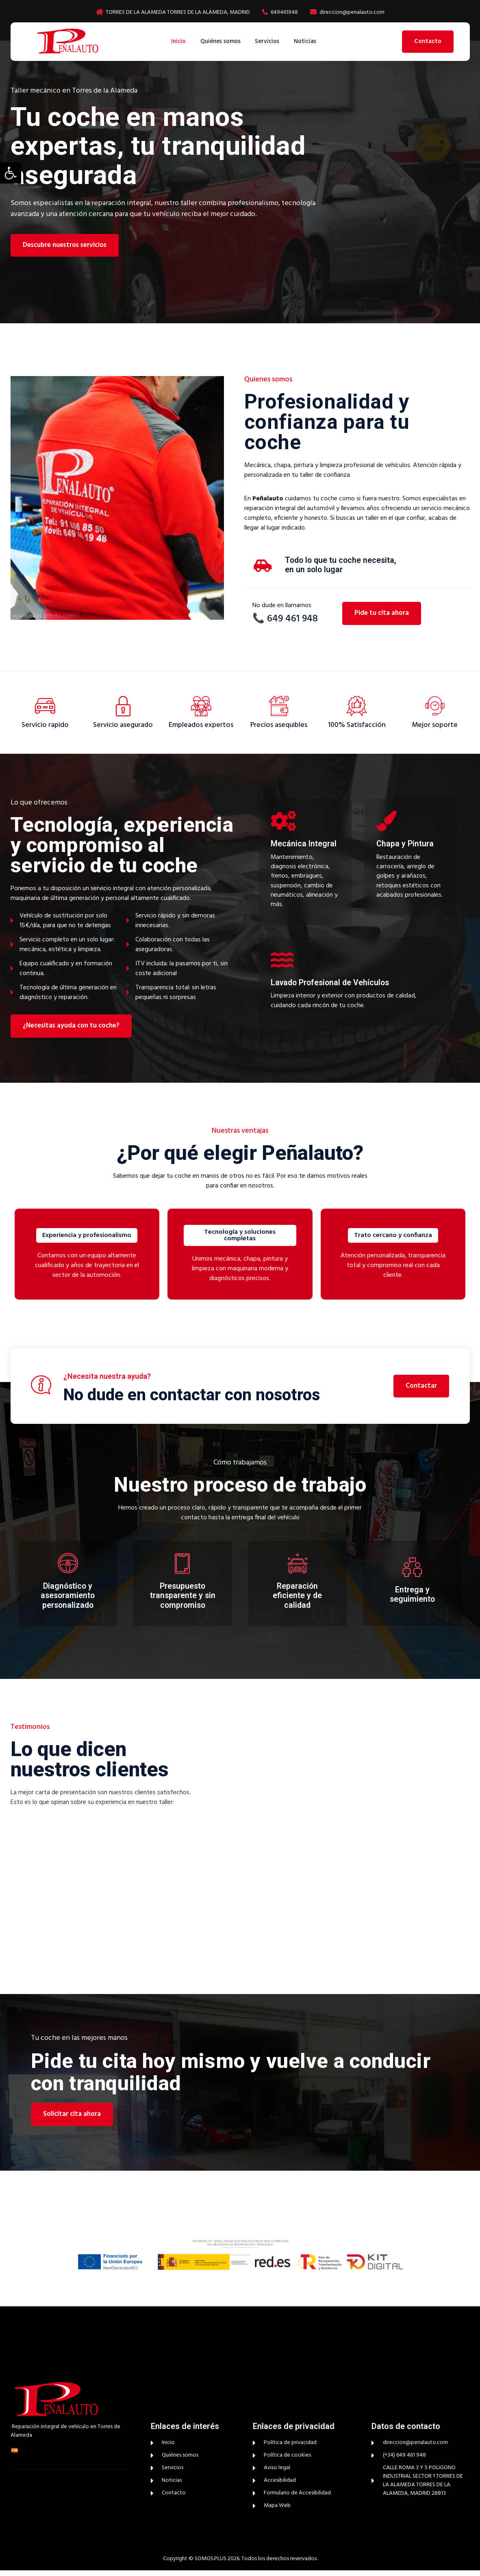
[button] (10, 173)
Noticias (309, 41)
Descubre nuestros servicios (65, 245)
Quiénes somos (220, 41)
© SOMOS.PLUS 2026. (214, 2564)
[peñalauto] (343, 1838)
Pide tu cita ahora (381, 613)
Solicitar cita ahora (72, 2120)
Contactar (421, 1391)
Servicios (268, 41)
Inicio (175, 41)
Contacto (427, 41)
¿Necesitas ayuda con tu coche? (71, 1029)
